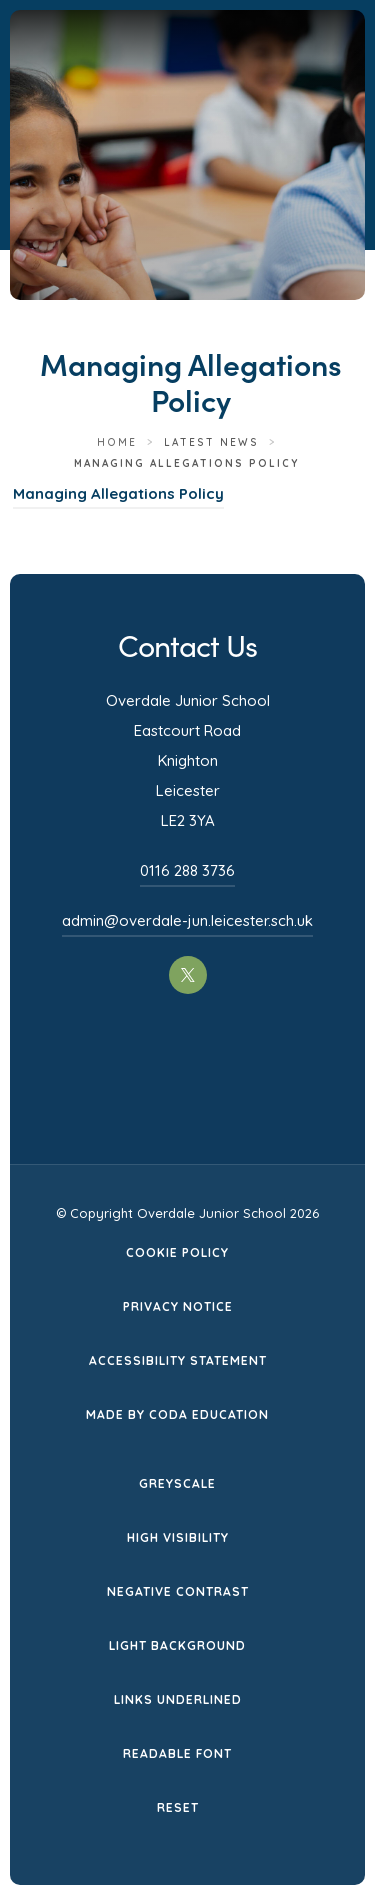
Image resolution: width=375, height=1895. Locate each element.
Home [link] (117, 442)
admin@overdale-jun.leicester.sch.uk (187, 920)
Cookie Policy (177, 1252)
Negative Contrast (178, 1591)
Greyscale (177, 1483)
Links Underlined (178, 1699)
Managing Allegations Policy (118, 493)
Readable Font (177, 1753)
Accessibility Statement (178, 1360)
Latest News (211, 442)
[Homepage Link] (204, 81)
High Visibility (178, 1537)
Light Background (177, 1645)
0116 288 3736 (187, 870)
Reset (178, 1807)
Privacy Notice (178, 1306)
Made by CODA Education (177, 1414)
